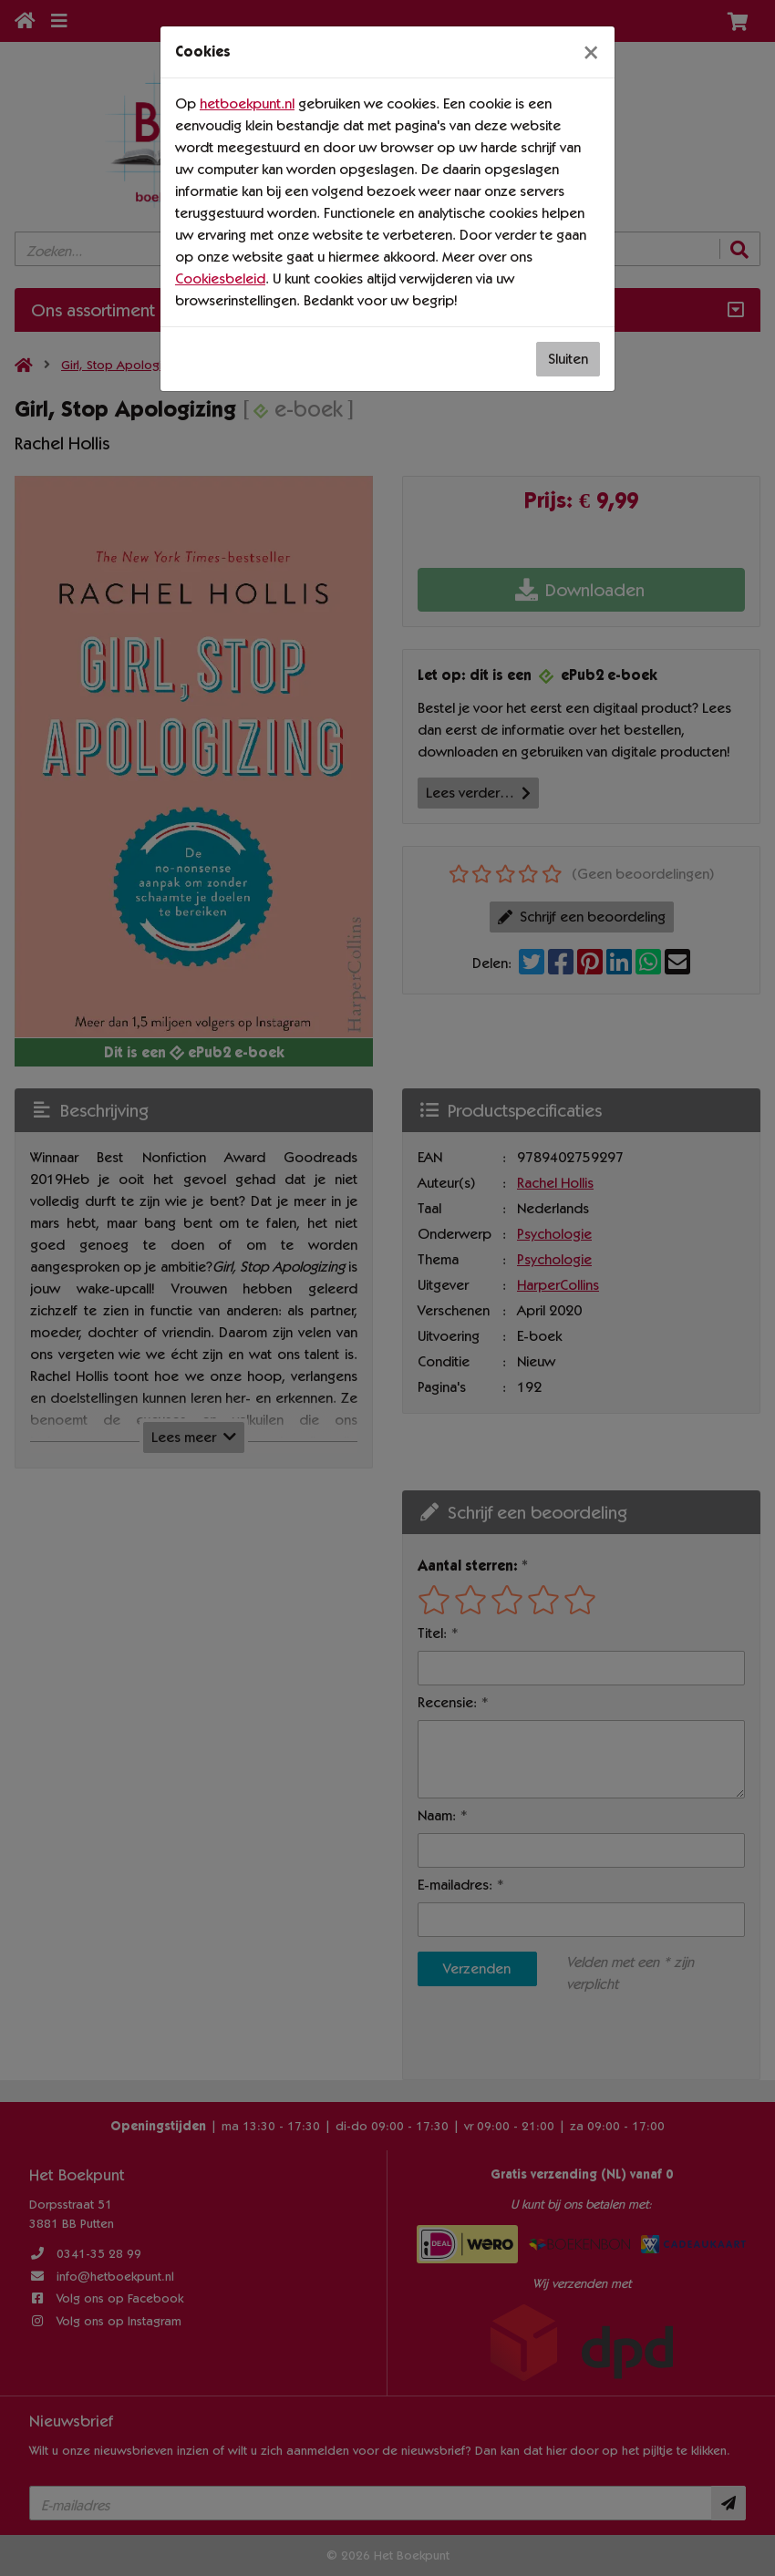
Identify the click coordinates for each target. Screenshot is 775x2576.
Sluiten (568, 358)
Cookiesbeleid (220, 278)
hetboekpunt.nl (247, 103)
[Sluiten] (591, 51)
